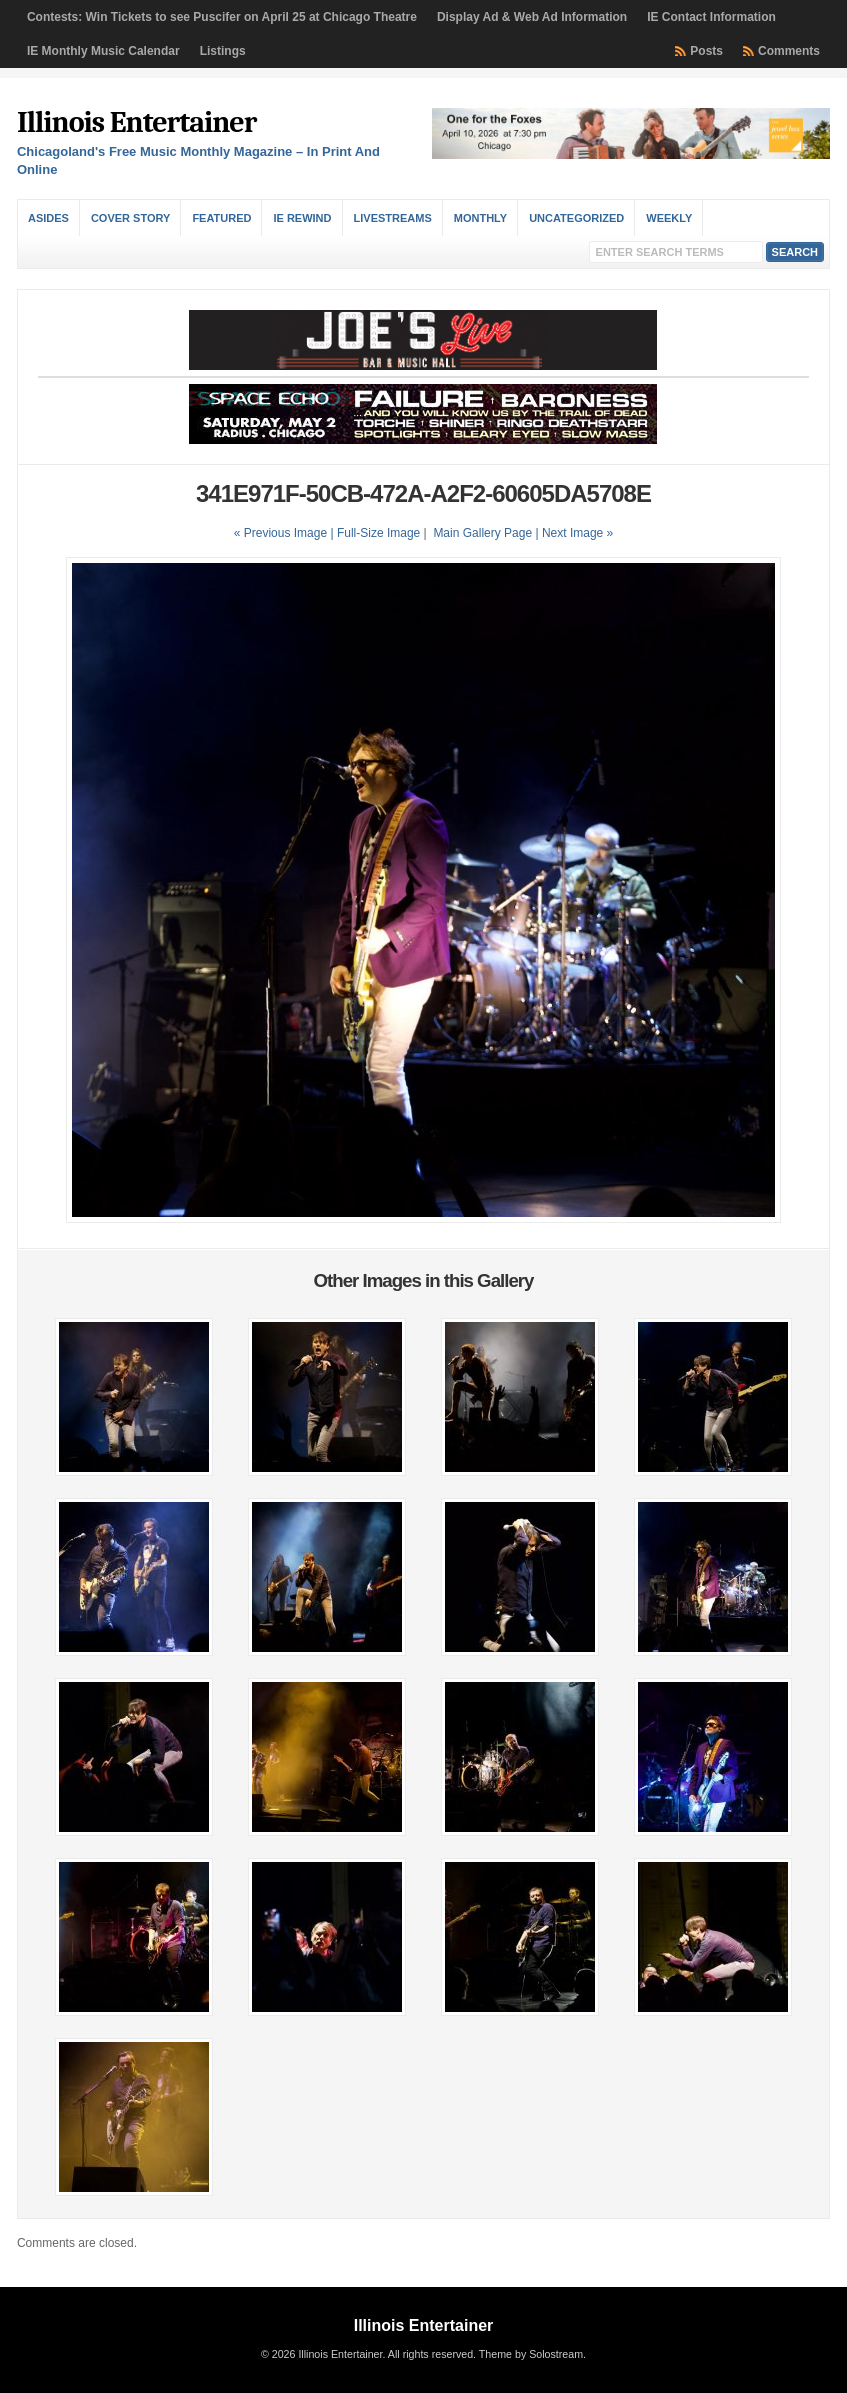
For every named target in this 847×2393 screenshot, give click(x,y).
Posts (706, 51)
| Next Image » (574, 533)
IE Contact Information (711, 17)
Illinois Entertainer (136, 122)
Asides (48, 218)
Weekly (669, 218)
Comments (789, 51)
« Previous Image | (285, 533)
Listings (223, 51)
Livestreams (393, 218)
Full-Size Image (378, 533)
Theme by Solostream (531, 2354)
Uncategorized (576, 218)
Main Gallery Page (482, 533)
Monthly (480, 218)
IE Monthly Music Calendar (103, 51)
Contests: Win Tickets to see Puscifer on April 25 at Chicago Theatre (222, 17)
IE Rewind (302, 218)
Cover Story (130, 218)
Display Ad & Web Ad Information (532, 17)
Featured (221, 218)
